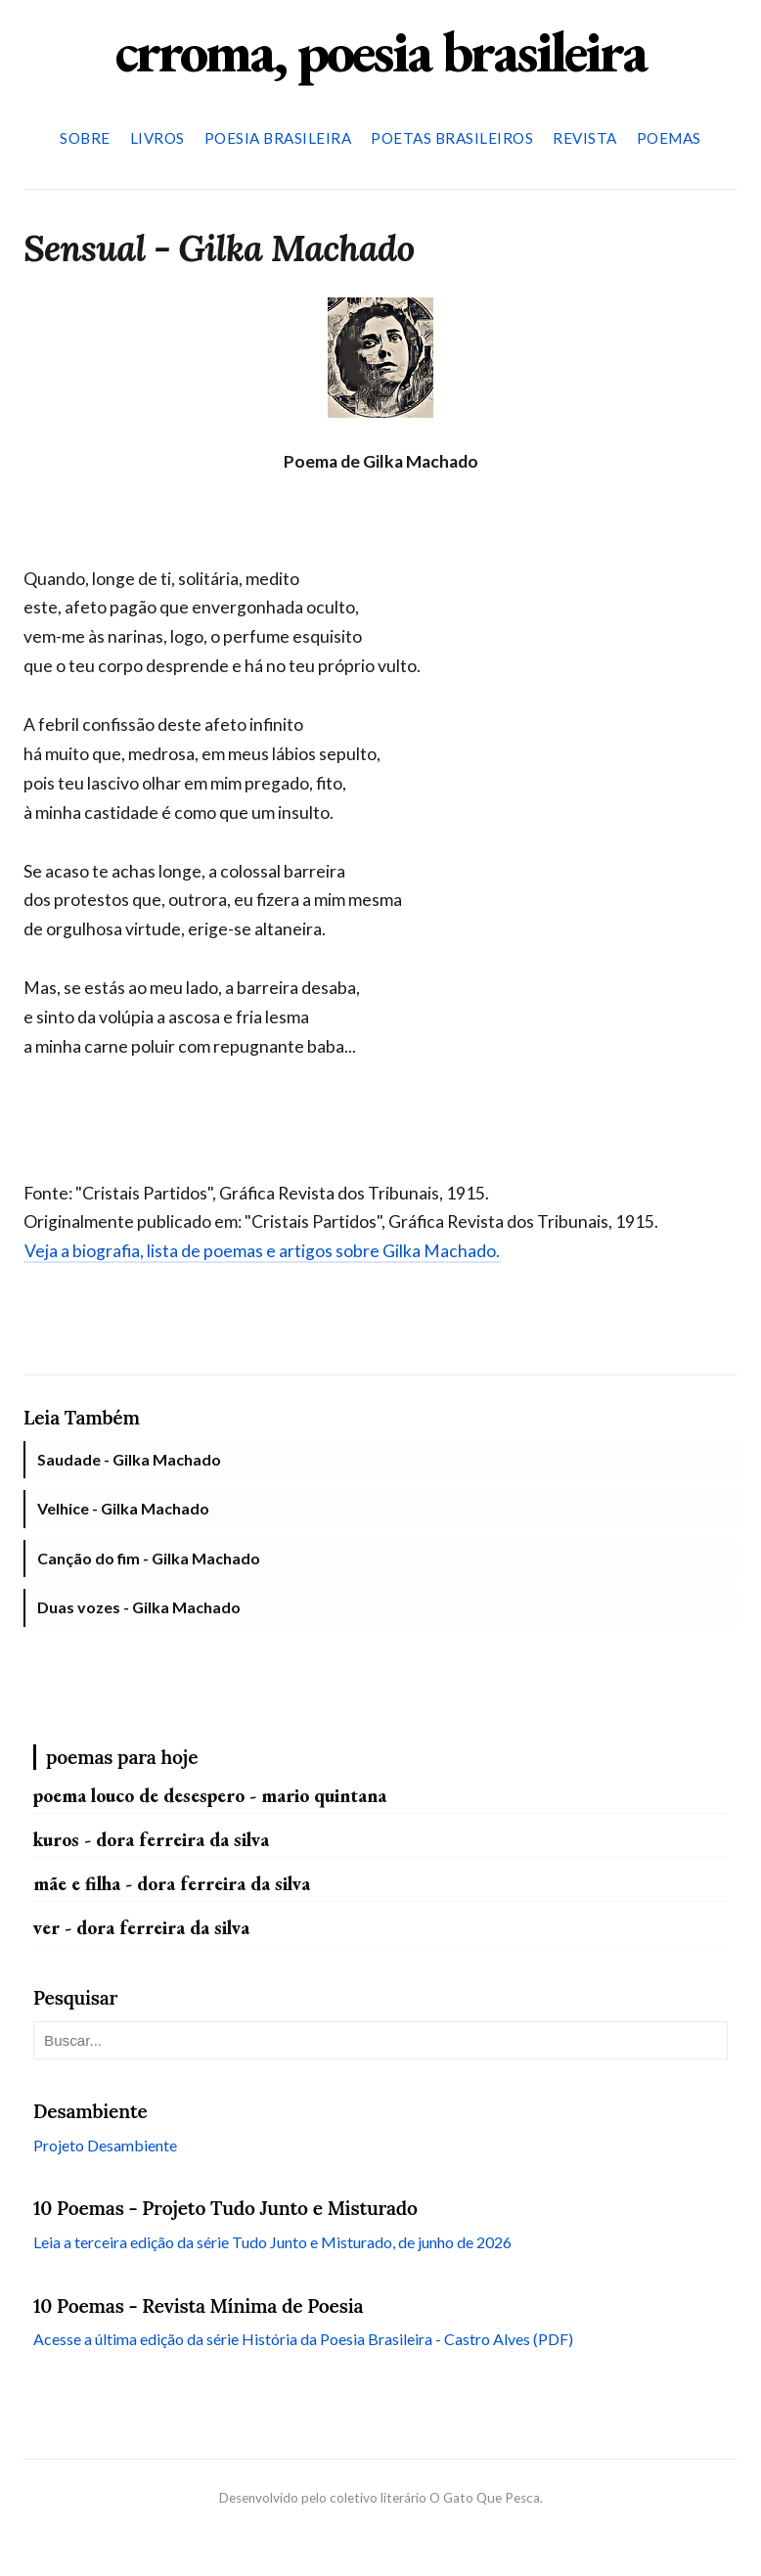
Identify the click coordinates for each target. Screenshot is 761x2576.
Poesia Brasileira (278, 138)
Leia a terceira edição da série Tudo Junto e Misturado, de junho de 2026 (272, 2242)
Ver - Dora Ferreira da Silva (141, 1928)
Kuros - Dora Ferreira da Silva (151, 1840)
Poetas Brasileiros (452, 138)
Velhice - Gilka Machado (123, 1508)
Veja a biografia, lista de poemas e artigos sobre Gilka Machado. (262, 1251)
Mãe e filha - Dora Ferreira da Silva (171, 1884)
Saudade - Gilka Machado (129, 1459)
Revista (585, 138)
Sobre (85, 138)
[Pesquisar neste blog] (380, 2040)
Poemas (669, 138)
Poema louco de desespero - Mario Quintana (209, 1796)
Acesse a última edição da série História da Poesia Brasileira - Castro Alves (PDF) (303, 2338)
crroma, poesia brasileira (380, 51)
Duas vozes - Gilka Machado (139, 1607)
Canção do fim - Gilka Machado (148, 1558)
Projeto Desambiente (105, 2145)
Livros (157, 138)
